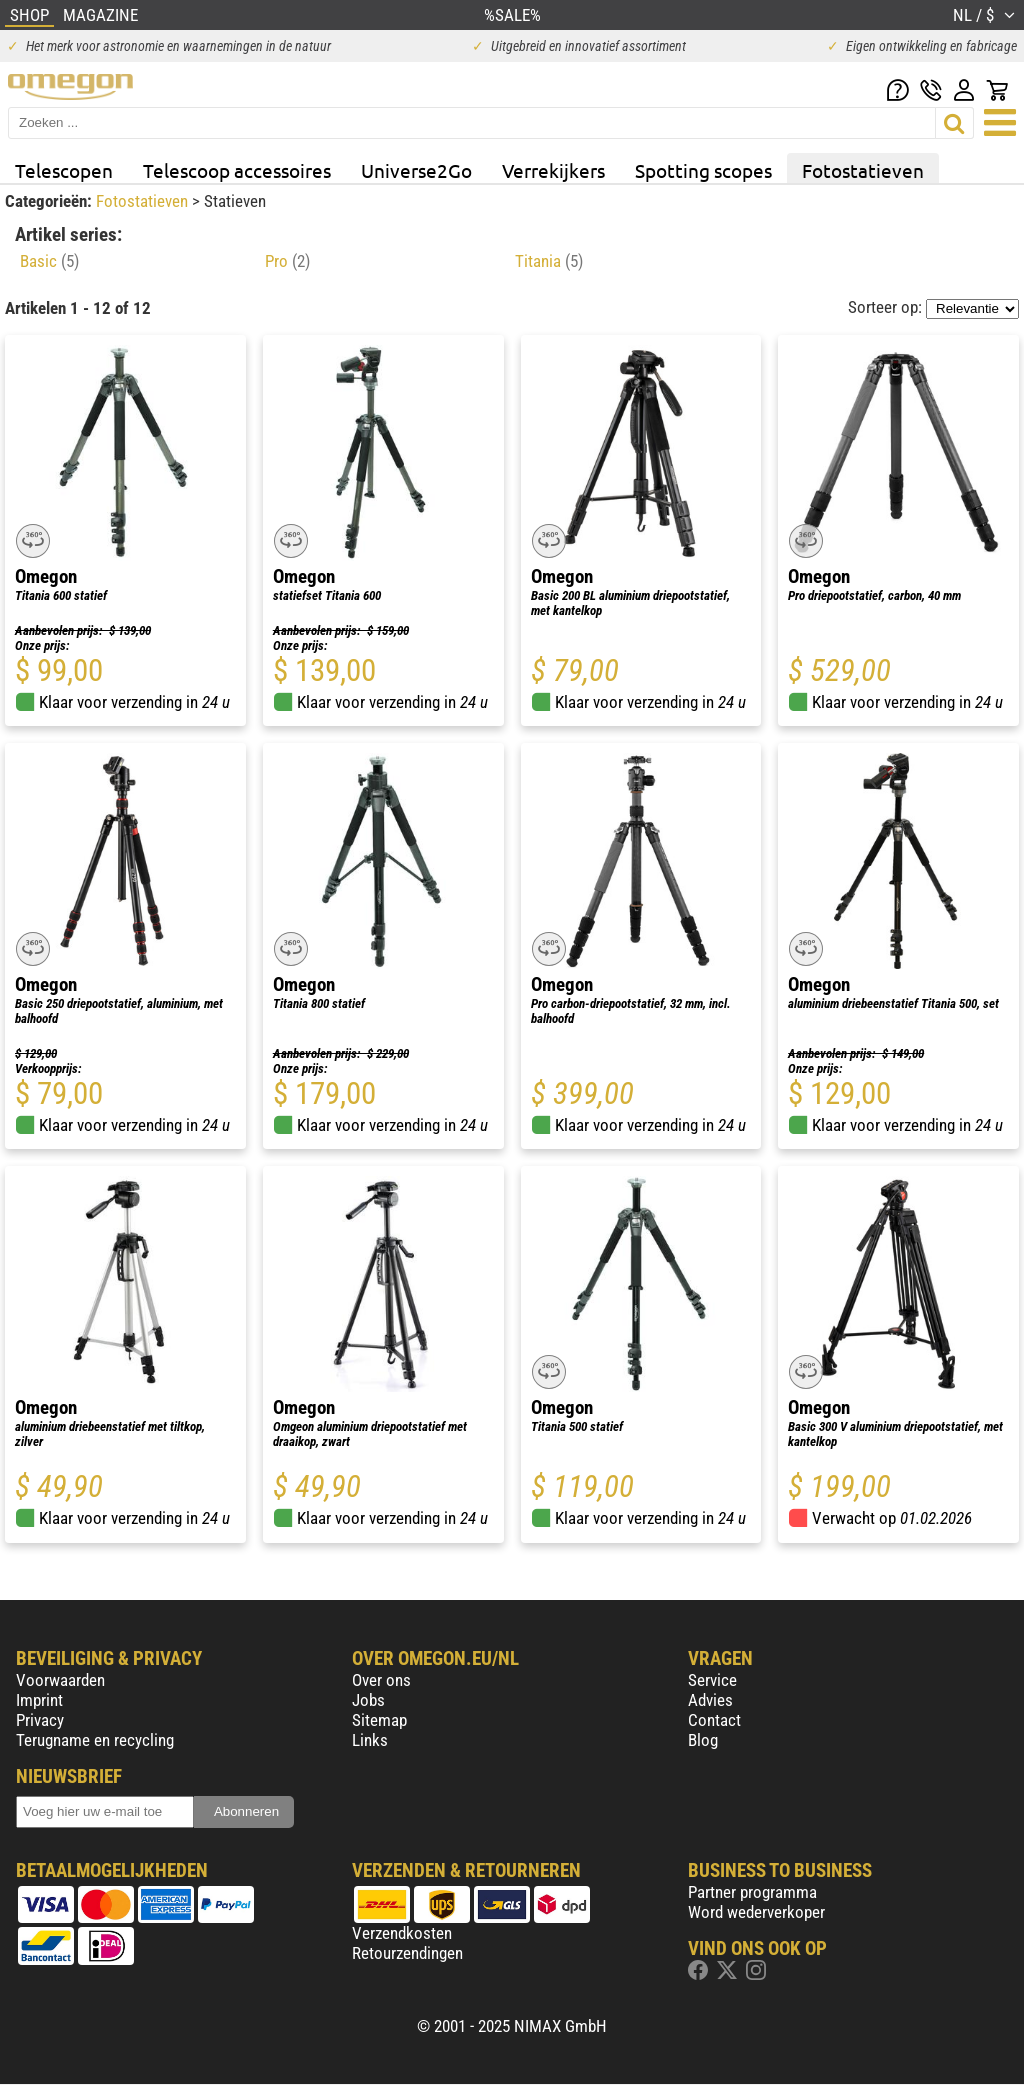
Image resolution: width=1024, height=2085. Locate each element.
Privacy (40, 1720)
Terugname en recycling (95, 1740)
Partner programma (752, 1892)
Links (370, 1740)
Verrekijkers (553, 170)
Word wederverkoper (756, 1912)
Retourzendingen (407, 1953)
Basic (49, 261)
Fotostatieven (863, 170)
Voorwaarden (60, 1680)
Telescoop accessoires (237, 170)
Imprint (39, 1700)
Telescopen (64, 170)
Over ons (381, 1680)
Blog (703, 1740)
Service (712, 1680)
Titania (549, 261)
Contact (714, 1720)
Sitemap (379, 1720)
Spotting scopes (703, 170)
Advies (710, 1700)
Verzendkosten (402, 1933)
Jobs (368, 1700)
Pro (287, 261)
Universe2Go (416, 170)
